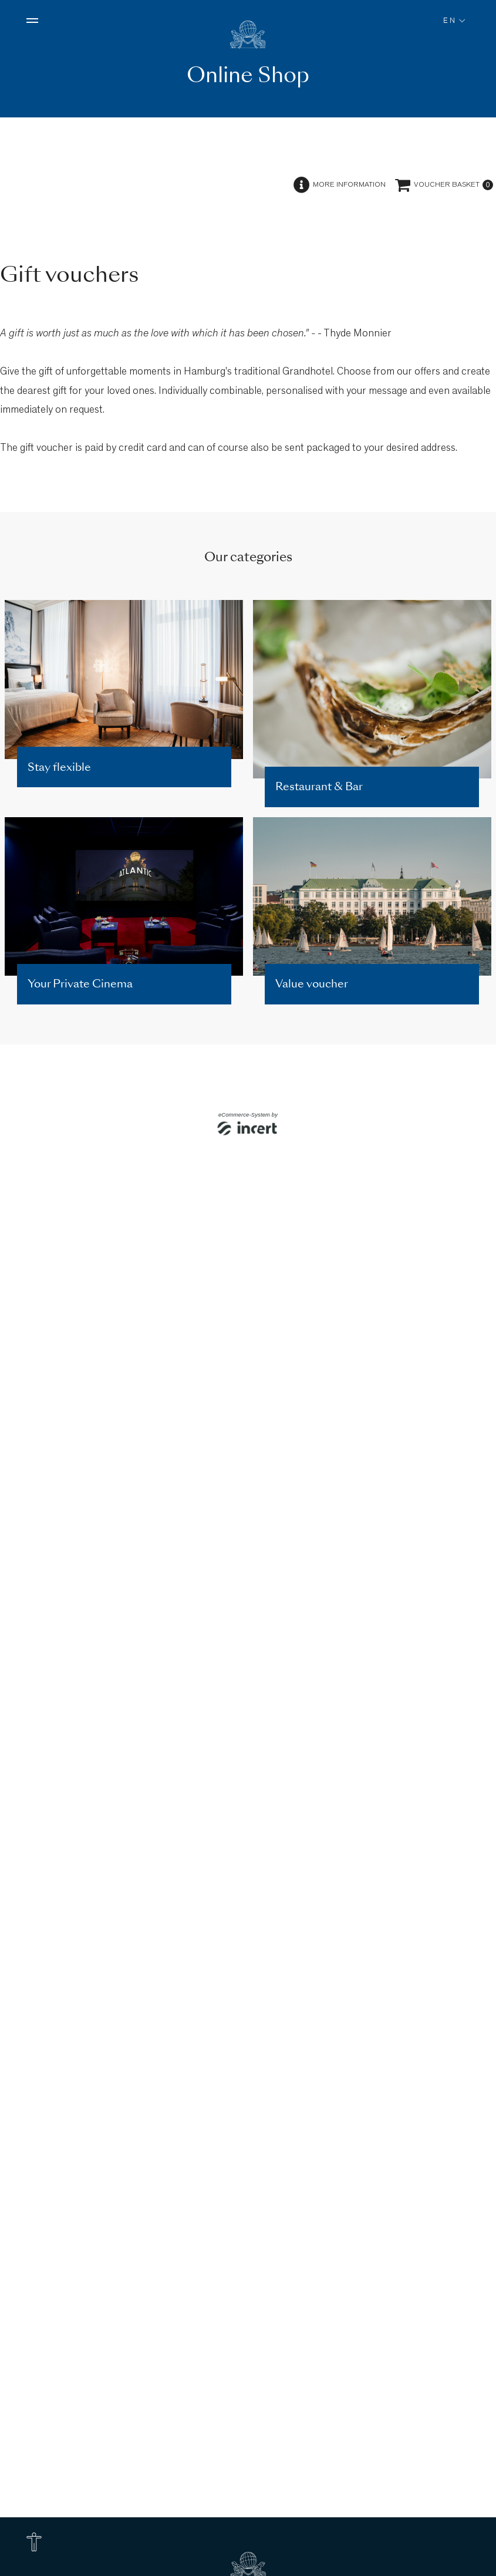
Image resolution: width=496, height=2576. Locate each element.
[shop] (248, 1338)
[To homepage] (248, 34)
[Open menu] (32, 20)
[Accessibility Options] (34, 2542)
